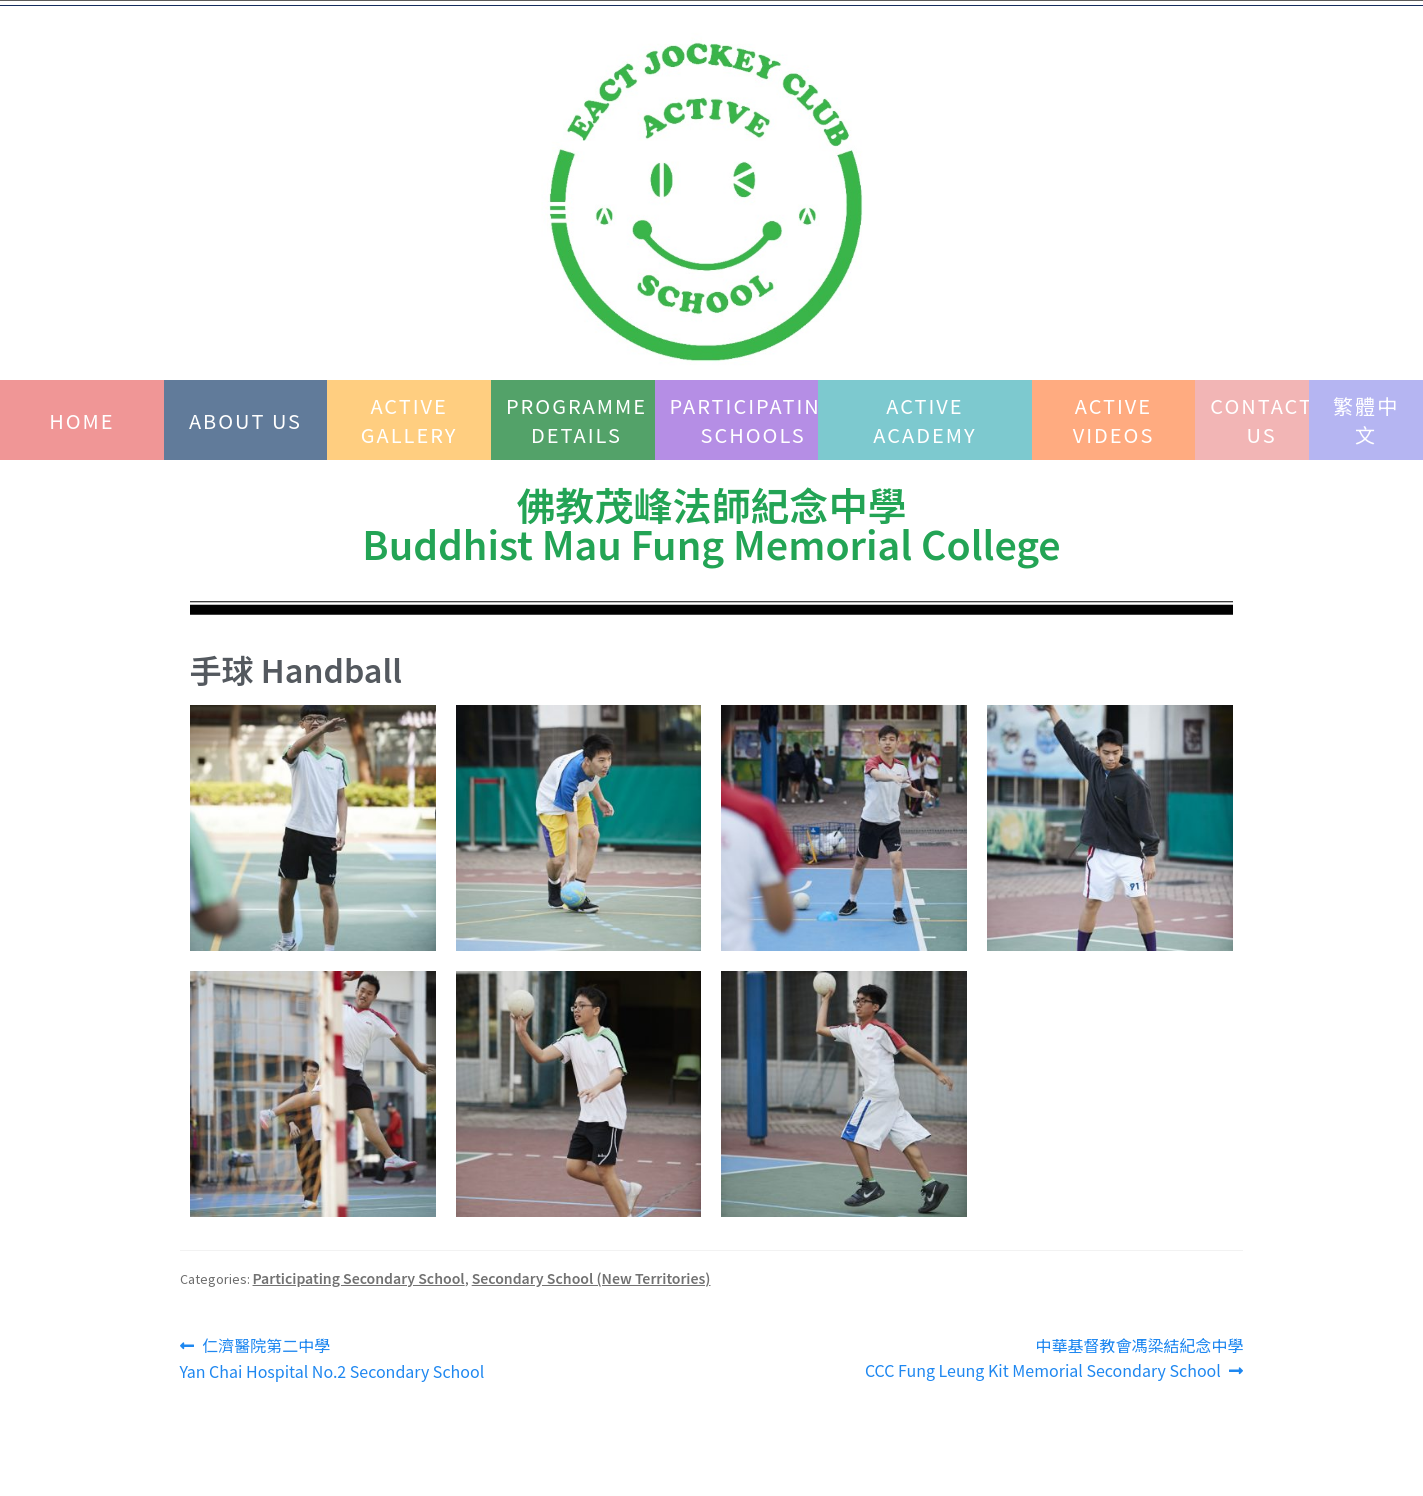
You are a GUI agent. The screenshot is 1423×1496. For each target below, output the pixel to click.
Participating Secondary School (359, 1278)
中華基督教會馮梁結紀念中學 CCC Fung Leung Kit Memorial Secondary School (1054, 1358)
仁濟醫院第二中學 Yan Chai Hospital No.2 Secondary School (332, 1358)
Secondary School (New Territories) (591, 1278)
